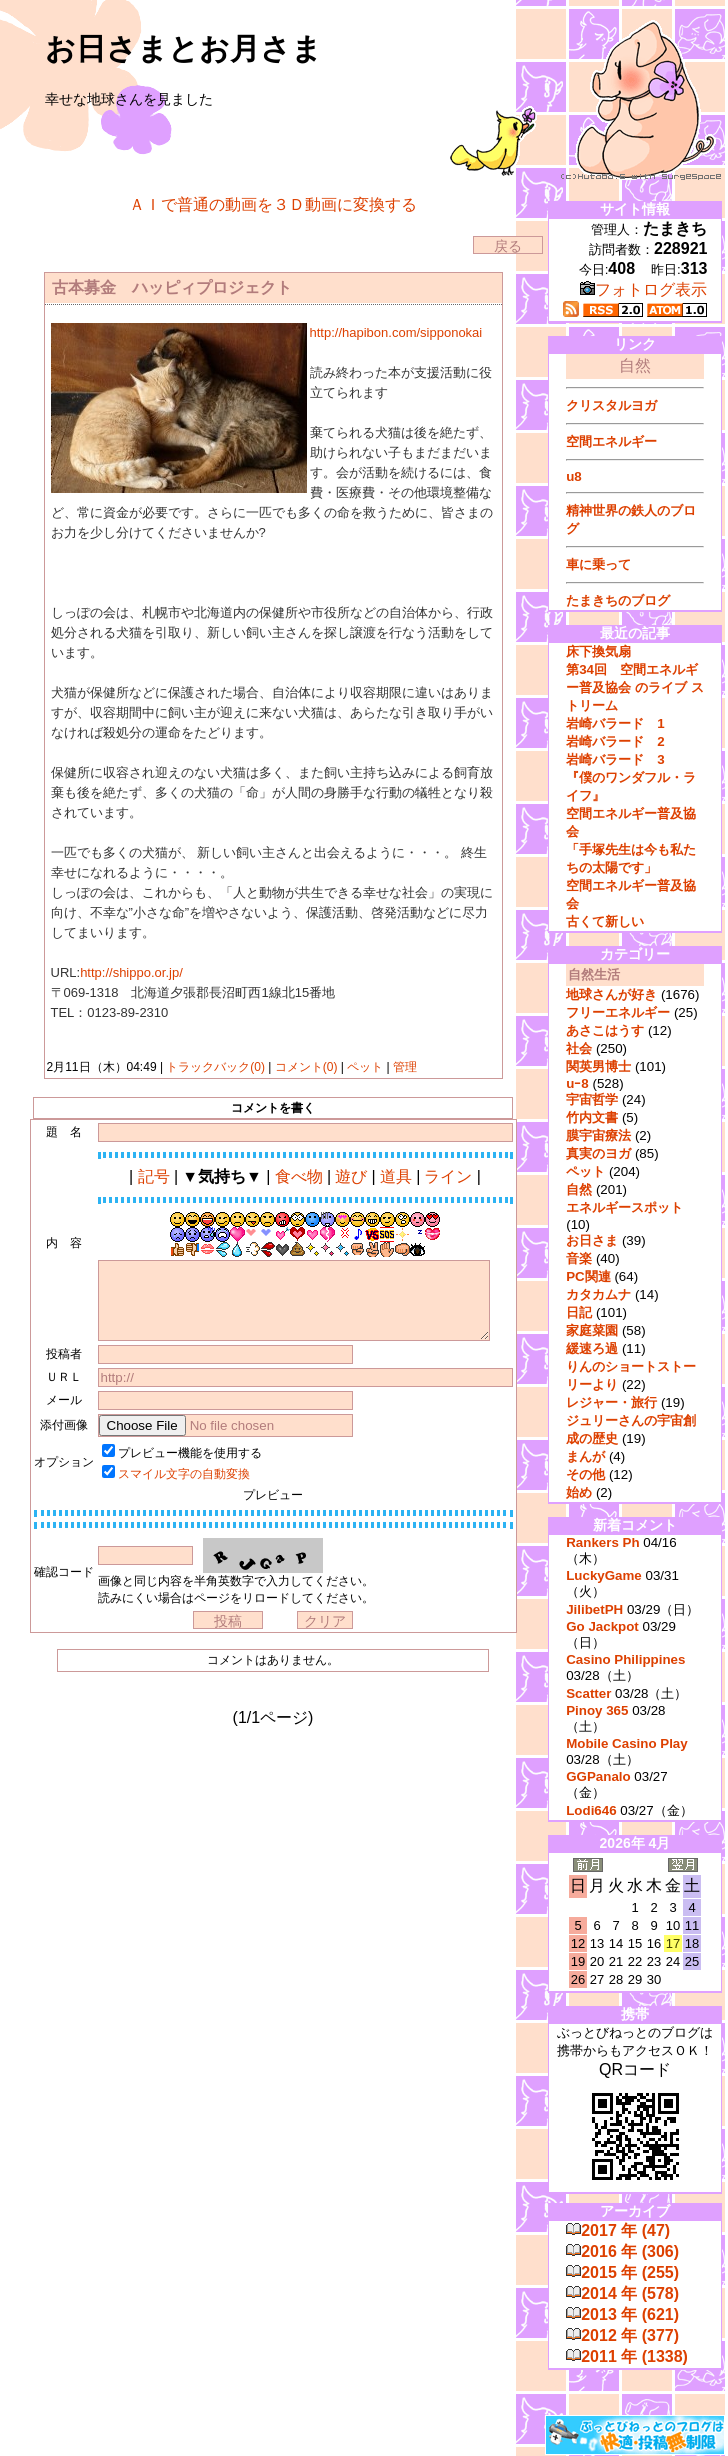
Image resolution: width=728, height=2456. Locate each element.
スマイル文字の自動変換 (184, 1474)
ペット (365, 1067)
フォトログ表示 (643, 289)
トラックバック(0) (215, 1067)
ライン (448, 1176)
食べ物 (299, 1176)
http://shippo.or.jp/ (131, 972)
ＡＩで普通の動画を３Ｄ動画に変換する (273, 204)
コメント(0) (304, 1067)
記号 (154, 1176)
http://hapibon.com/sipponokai (396, 332)
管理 (405, 1067)
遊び (351, 1176)
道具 (396, 1176)
